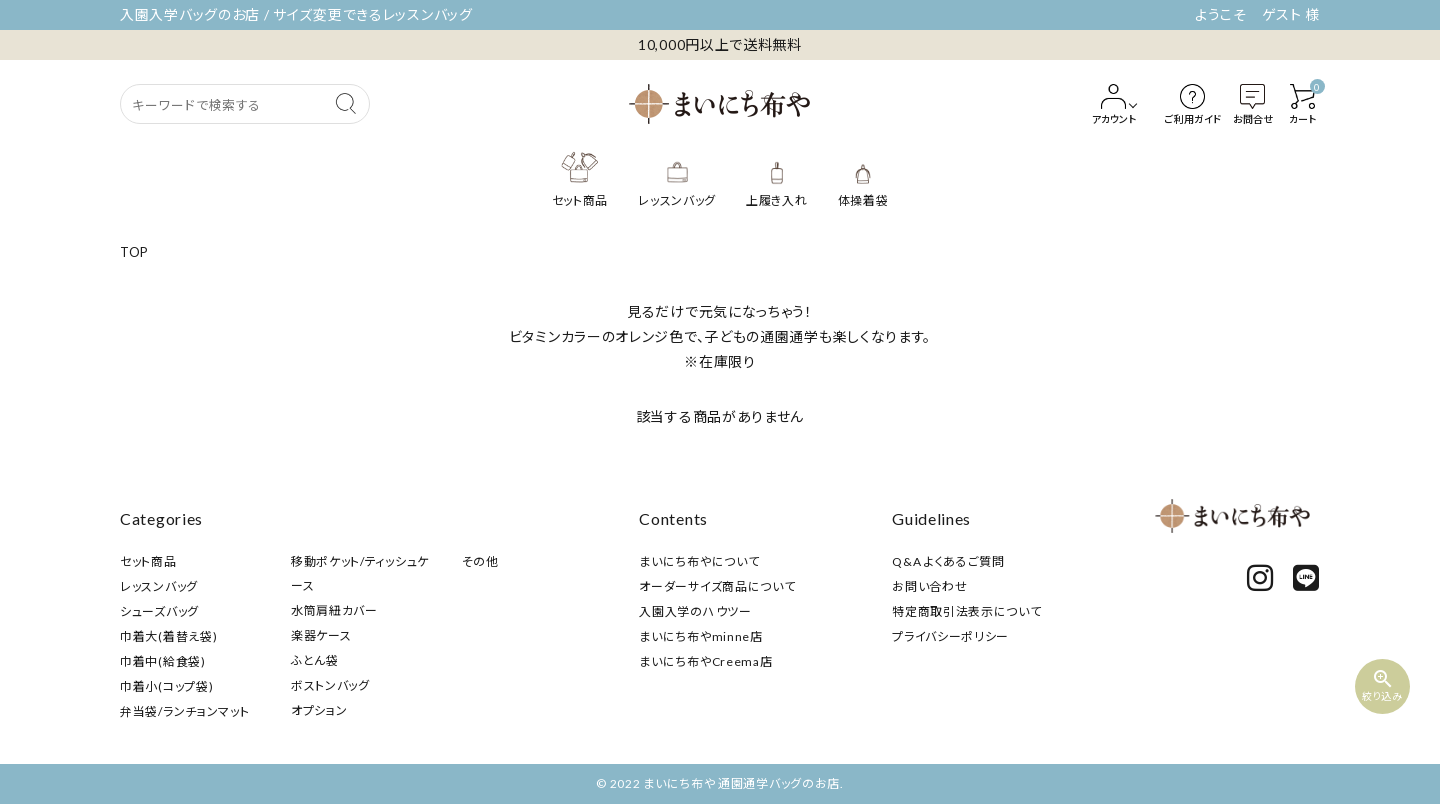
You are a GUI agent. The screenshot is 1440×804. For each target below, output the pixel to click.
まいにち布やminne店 (700, 636)
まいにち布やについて (699, 561)
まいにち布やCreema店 (705, 661)
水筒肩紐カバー (334, 610)
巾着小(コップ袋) (166, 686)
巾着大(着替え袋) (168, 636)
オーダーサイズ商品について (717, 586)
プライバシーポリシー (950, 636)
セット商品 (148, 561)
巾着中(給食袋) (163, 661)
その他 (480, 561)
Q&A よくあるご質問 (948, 561)
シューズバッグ (159, 611)
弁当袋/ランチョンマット (184, 711)
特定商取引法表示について (966, 611)
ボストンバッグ (330, 685)
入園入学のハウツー (695, 611)
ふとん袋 (315, 660)
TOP (134, 252)
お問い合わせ (929, 586)
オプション (319, 710)
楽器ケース (321, 635)
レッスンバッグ (159, 586)
